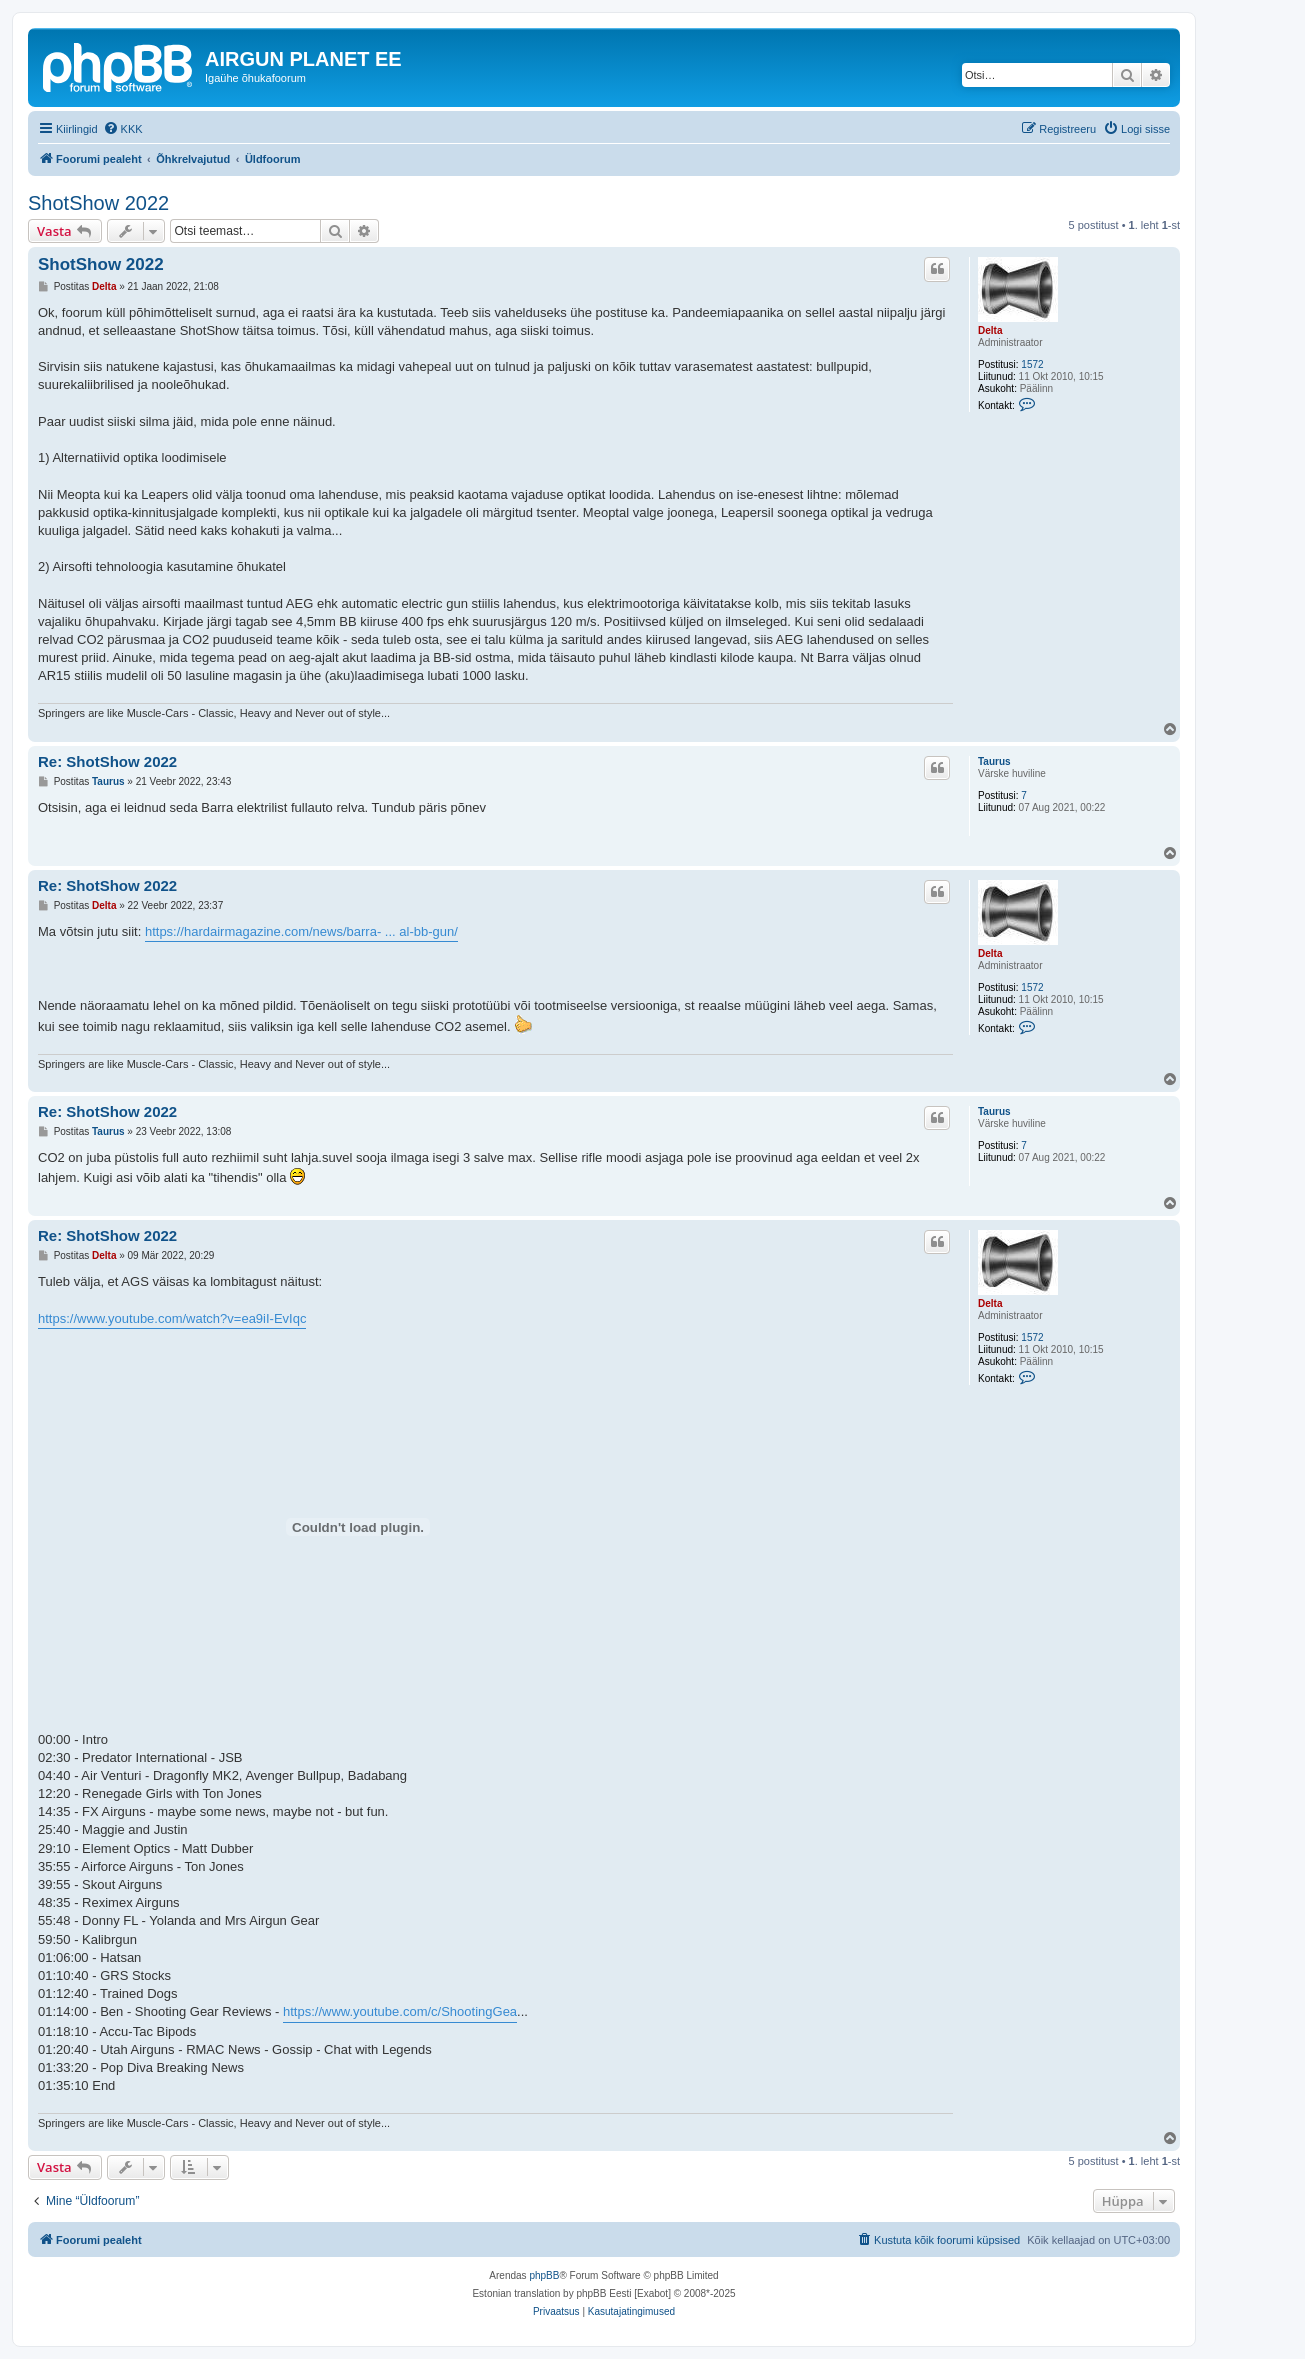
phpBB (544, 2275)
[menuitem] (123, 129)
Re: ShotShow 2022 (107, 761)
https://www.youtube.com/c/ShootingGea (400, 2011)
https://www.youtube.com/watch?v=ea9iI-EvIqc (172, 1318)
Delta (990, 330)
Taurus (994, 761)
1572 (1032, 364)
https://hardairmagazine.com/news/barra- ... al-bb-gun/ (301, 931)
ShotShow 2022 (98, 203)
